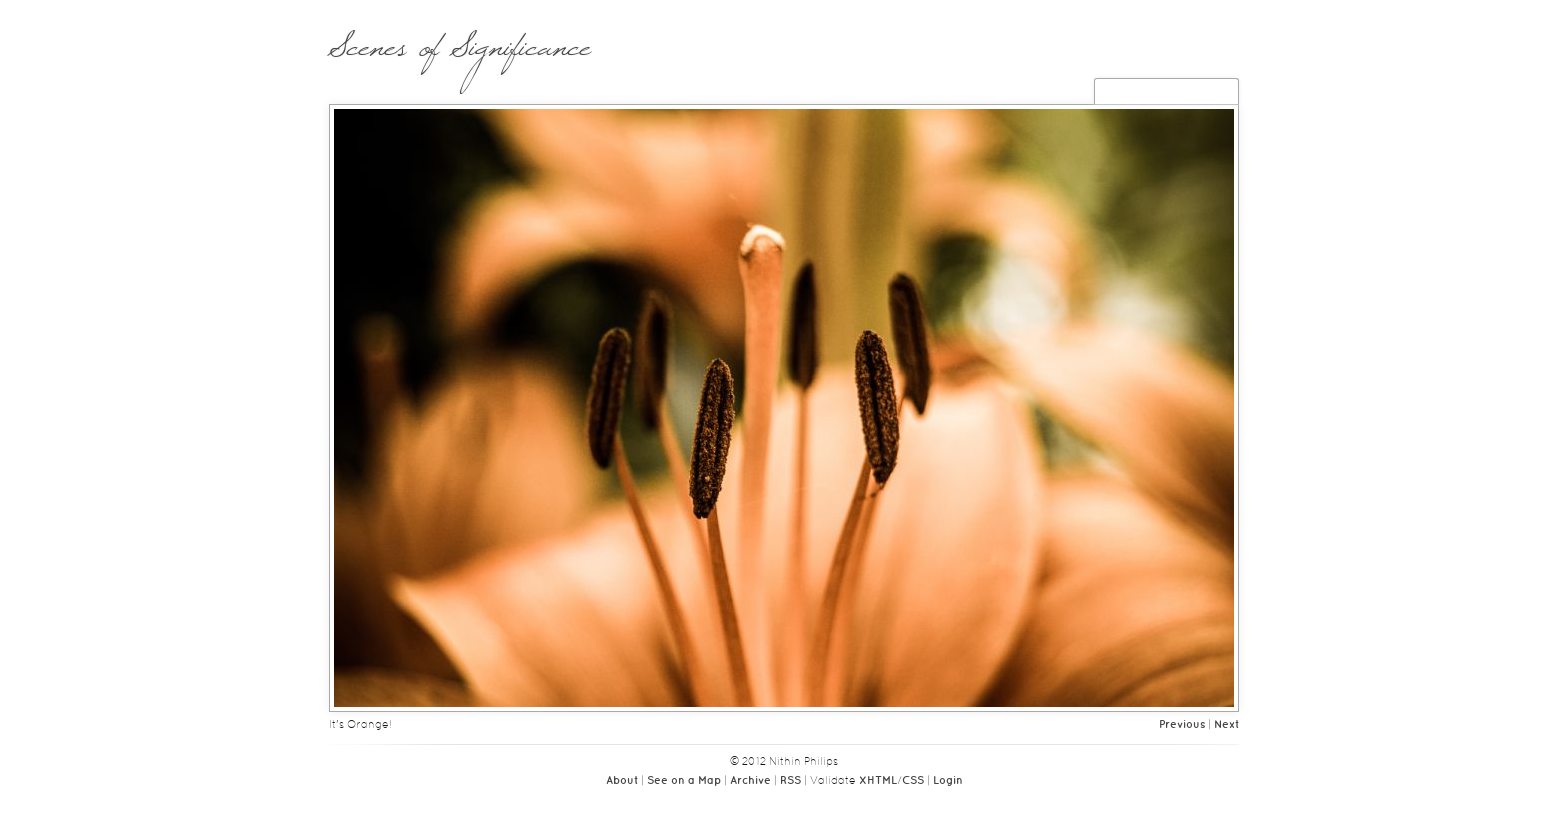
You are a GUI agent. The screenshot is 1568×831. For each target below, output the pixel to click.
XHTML (878, 781)
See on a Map (684, 781)
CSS (913, 781)
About (622, 781)
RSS (790, 781)
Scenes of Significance (459, 57)
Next (1226, 725)
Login (948, 781)
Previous (1182, 725)
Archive (750, 781)
